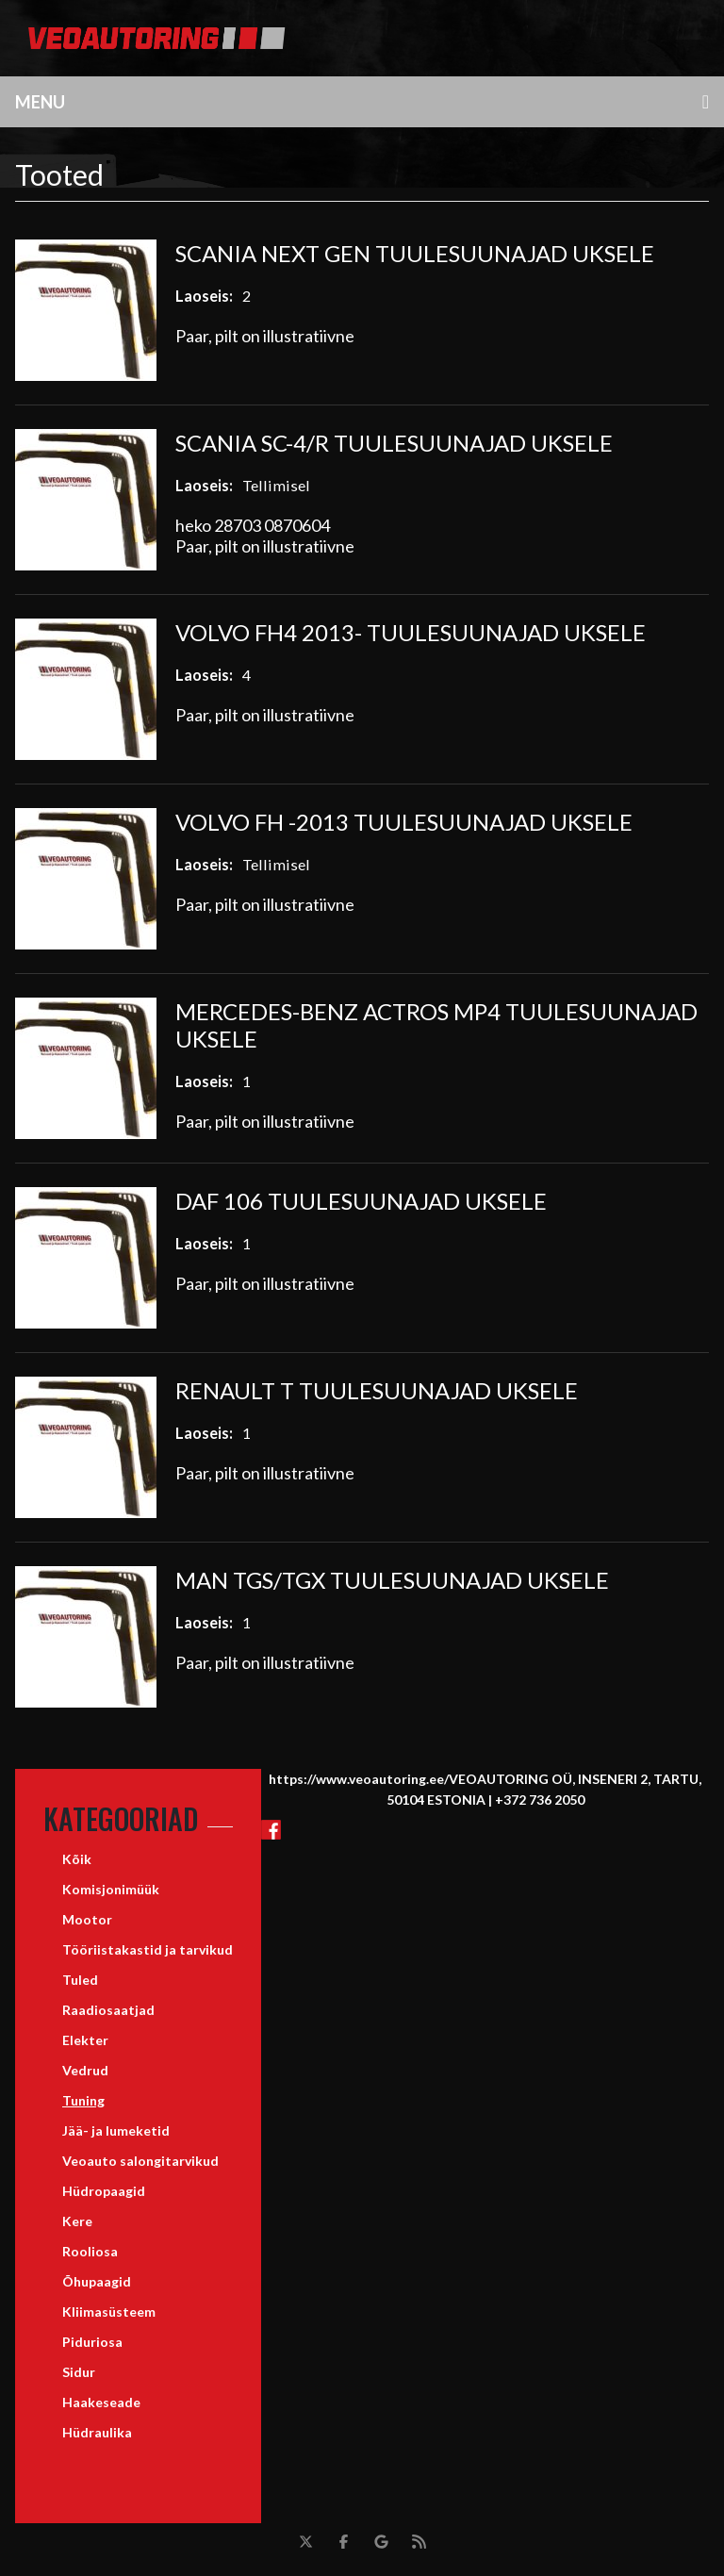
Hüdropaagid (103, 2191)
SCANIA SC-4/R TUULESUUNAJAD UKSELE (394, 442)
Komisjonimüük (110, 1889)
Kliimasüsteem (109, 2312)
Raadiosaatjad (108, 2010)
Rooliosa (90, 2251)
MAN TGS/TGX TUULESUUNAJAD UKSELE (392, 1579)
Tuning (83, 2100)
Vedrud (85, 2070)
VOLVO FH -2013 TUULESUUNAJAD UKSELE (404, 821)
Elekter (85, 2040)
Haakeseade (101, 2402)
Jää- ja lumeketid (116, 2130)
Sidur (78, 2372)
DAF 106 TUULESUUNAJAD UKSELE (361, 1200)
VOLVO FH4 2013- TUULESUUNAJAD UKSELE (410, 632)
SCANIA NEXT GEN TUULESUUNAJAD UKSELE (414, 253)
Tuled (80, 1980)
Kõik (76, 1859)
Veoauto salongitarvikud (140, 2161)
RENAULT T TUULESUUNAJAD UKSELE (376, 1390)
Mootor (87, 1919)
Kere (77, 2221)
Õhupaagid (96, 2281)
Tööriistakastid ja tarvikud (147, 1949)
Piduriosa (92, 2342)
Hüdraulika (97, 2432)
